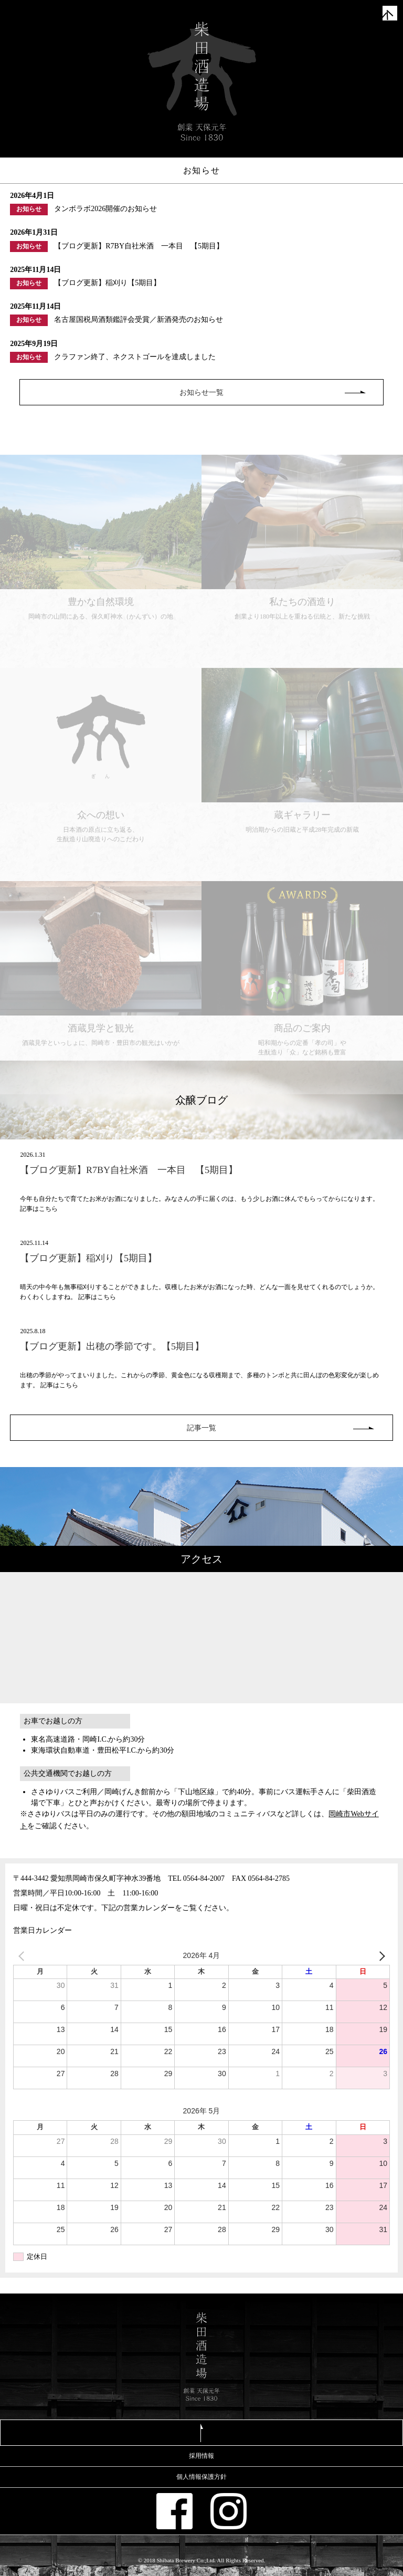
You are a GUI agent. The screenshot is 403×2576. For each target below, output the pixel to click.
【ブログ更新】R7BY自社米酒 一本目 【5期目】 (129, 1170)
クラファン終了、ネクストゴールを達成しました (135, 357)
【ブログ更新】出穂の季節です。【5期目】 (112, 1346)
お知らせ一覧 (201, 392)
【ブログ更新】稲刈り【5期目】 (107, 283)
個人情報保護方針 (201, 2476)
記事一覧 (201, 1428)
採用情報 (201, 2455)
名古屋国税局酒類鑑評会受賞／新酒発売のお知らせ (138, 319)
